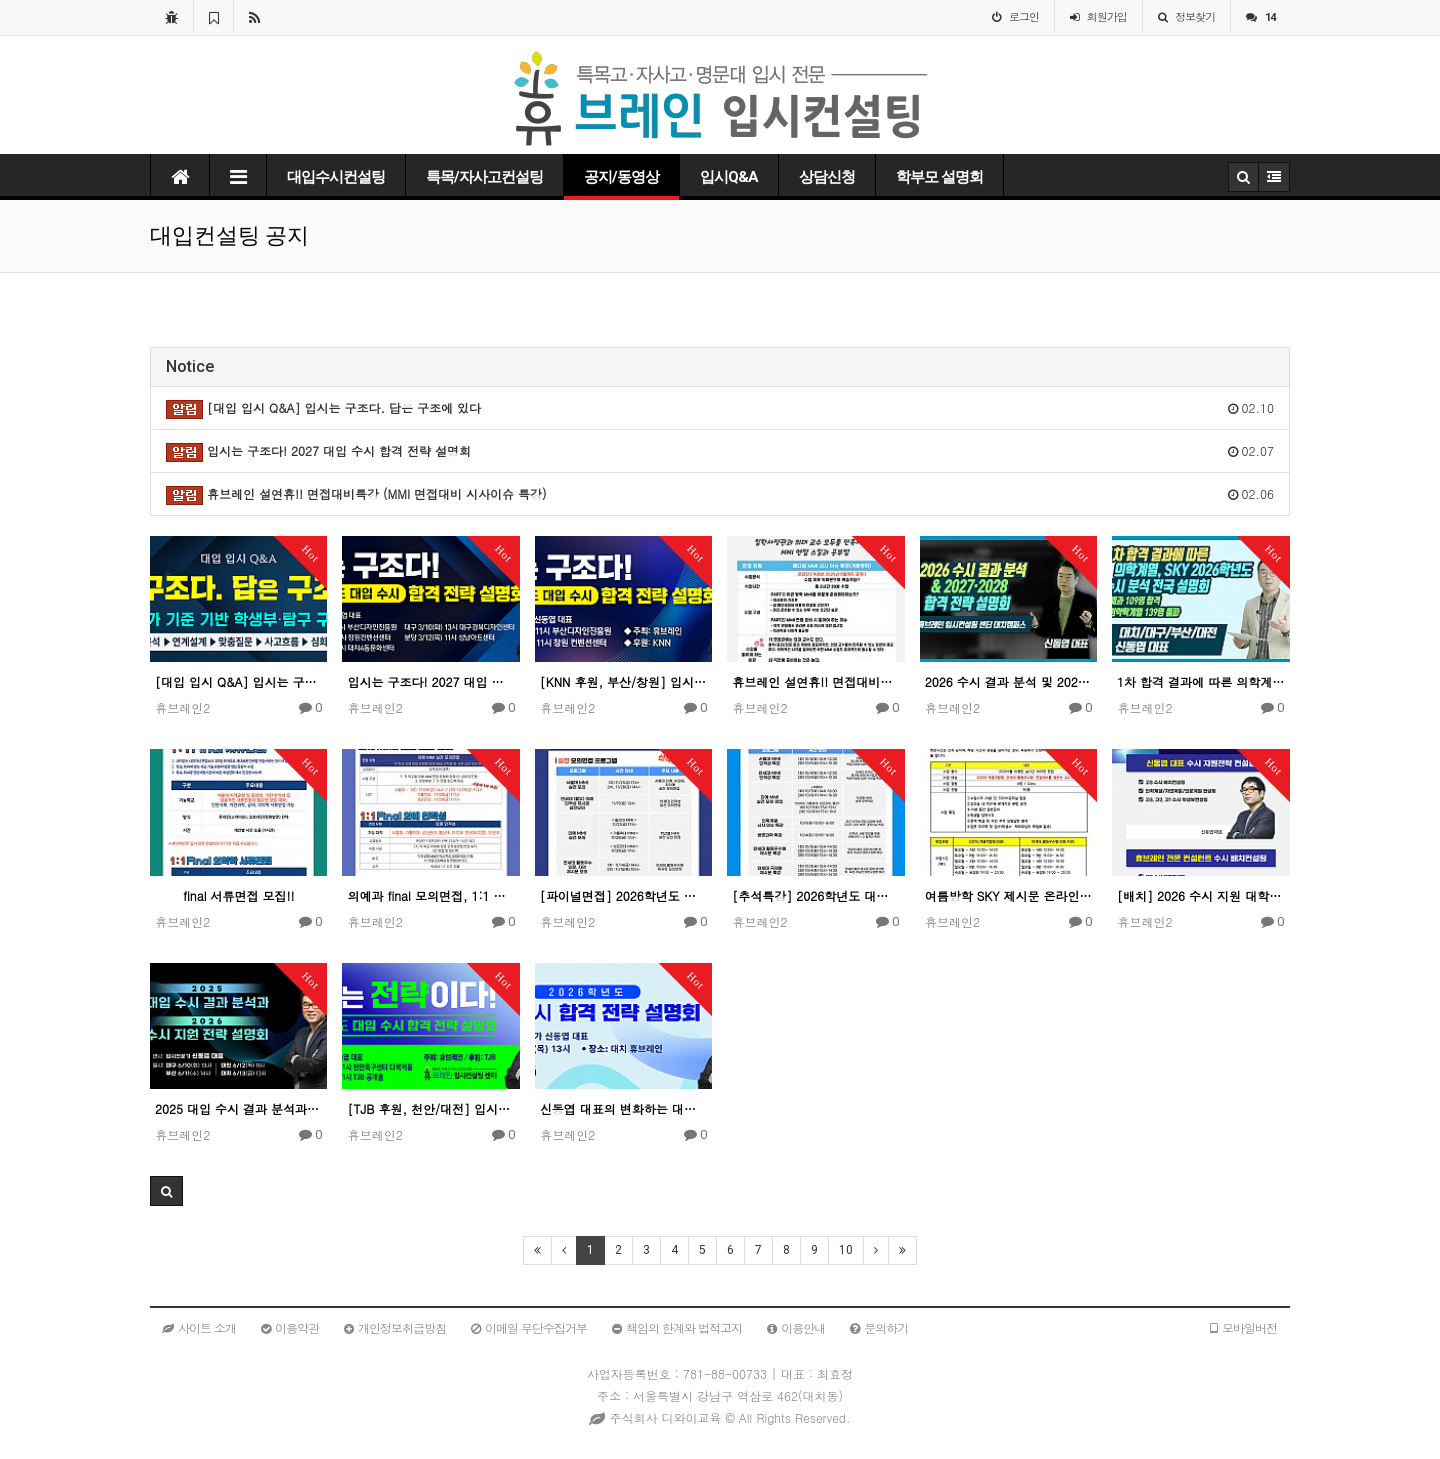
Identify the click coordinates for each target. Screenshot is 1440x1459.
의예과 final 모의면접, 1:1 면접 (430, 895)
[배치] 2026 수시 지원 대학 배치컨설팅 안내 (1200, 895)
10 (846, 1250)
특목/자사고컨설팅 (484, 177)
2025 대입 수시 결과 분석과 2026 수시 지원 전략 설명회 (238, 1108)
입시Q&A (729, 177)
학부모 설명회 (939, 177)
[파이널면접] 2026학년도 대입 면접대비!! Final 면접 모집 (623, 895)
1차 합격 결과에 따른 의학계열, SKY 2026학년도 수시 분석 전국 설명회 (1200, 681)
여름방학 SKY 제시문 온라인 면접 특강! (1008, 895)
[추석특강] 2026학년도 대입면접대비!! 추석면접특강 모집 (815, 895)
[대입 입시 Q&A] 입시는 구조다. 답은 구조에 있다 (238, 681)
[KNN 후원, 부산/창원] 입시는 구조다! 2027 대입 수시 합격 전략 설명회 (623, 681)
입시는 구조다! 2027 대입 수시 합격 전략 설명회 (430, 681)
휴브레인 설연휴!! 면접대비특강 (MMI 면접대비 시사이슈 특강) (815, 681)
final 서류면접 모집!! (238, 895)
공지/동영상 (621, 177)
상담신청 (827, 177)
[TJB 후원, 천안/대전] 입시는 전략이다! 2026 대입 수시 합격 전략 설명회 (430, 1108)
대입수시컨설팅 (336, 177)
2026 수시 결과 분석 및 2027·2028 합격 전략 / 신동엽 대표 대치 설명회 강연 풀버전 (1008, 681)
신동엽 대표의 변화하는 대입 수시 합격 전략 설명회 (623, 1108)
